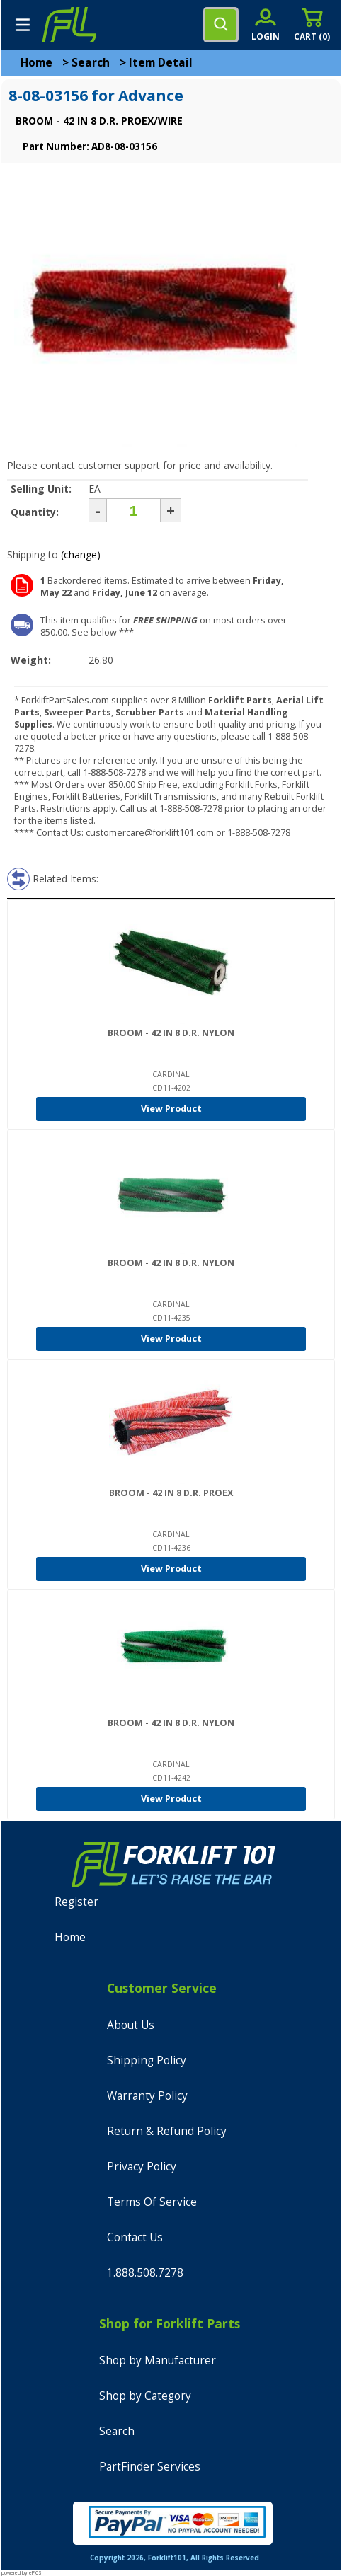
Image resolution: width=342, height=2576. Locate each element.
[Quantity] (133, 510)
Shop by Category (145, 2395)
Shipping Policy (146, 2060)
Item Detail (161, 62)
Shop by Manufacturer (157, 2360)
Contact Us (135, 2237)
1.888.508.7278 (145, 2272)
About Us (130, 2025)
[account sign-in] (265, 24)
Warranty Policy (147, 2095)
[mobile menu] (22, 24)
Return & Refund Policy (167, 2131)
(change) (81, 554)
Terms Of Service (152, 2202)
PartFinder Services (149, 2466)
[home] (68, 24)
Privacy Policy (141, 2166)
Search (91, 62)
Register (76, 1901)
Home (36, 62)
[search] (220, 24)
